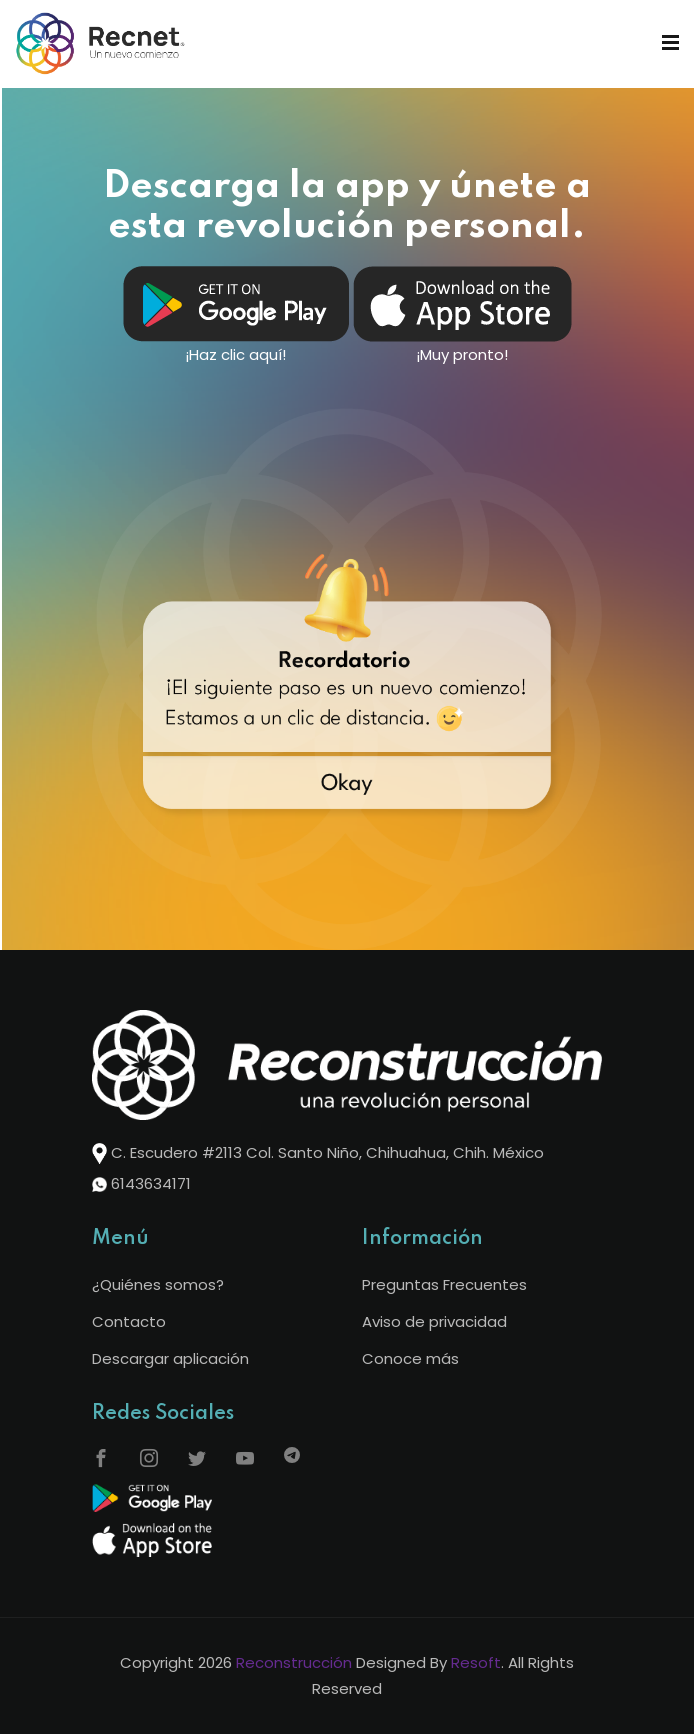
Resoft (476, 1662)
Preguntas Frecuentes (444, 1284)
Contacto (129, 1321)
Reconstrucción (294, 1662)
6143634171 (151, 1183)
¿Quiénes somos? (158, 1284)
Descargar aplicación (170, 1358)
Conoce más (410, 1358)
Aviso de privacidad (434, 1321)
